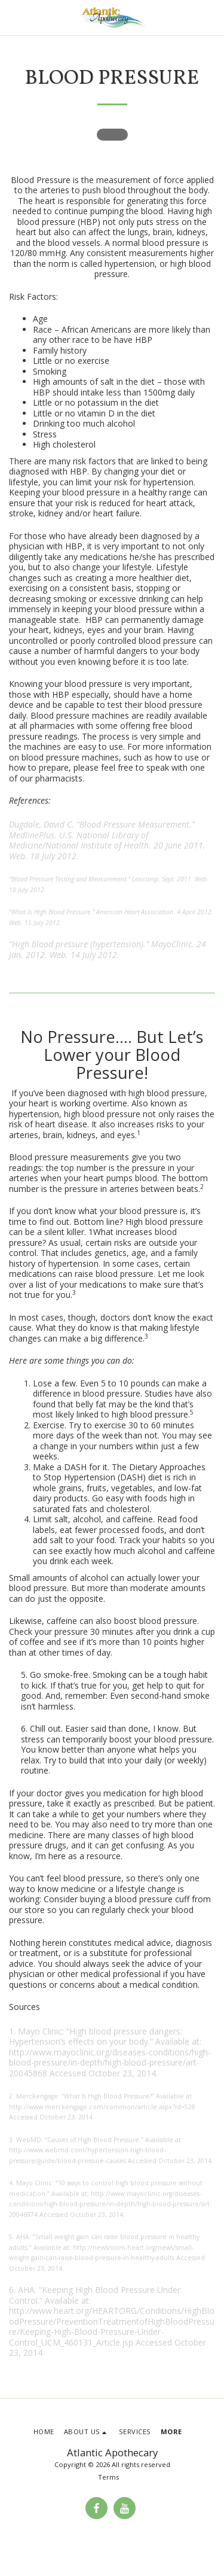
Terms (108, 2476)
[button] (13, 17)
